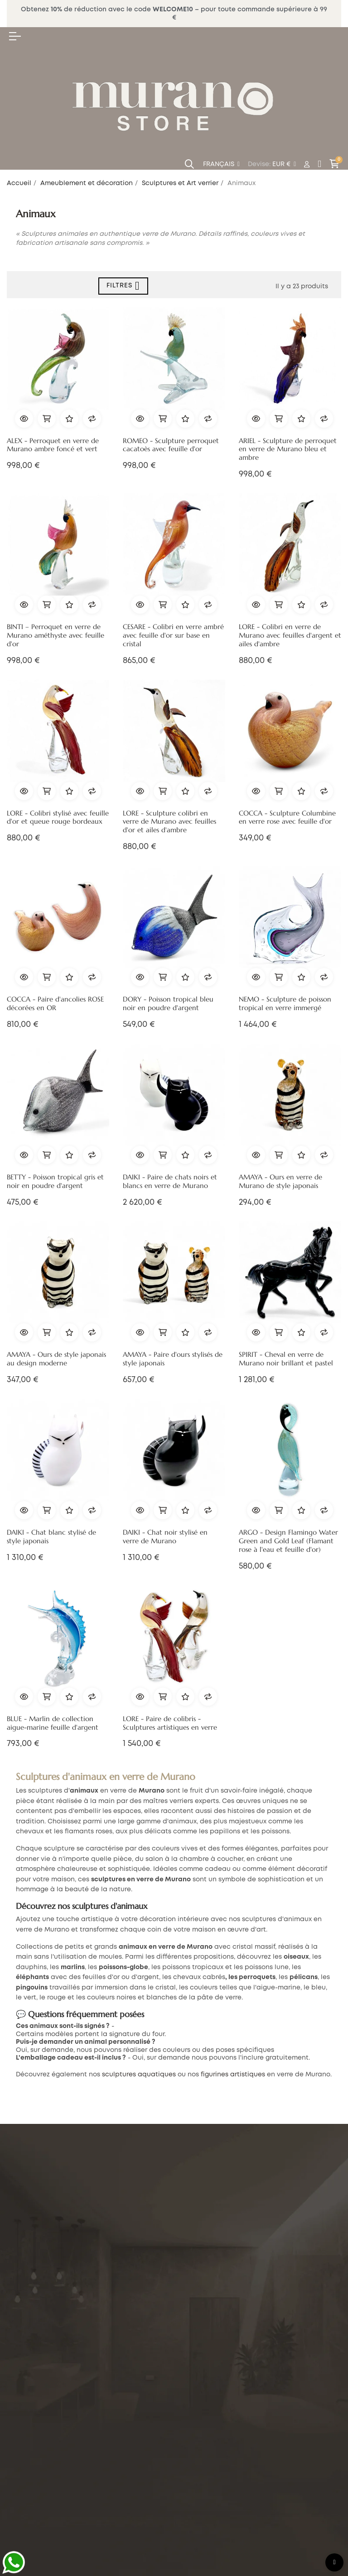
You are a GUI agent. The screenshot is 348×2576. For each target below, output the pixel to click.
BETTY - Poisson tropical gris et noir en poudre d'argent (55, 1181)
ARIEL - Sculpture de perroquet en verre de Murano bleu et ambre (288, 449)
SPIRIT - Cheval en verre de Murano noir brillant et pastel (286, 1358)
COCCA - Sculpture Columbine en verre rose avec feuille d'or (287, 817)
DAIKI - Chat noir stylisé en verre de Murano (165, 1536)
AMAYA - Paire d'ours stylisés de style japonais (172, 1358)
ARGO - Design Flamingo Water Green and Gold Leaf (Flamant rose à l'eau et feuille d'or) (288, 1541)
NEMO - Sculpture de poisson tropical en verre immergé (285, 1003)
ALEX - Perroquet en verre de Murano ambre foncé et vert (53, 445)
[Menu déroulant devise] (221, 165)
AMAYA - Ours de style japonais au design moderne (56, 1358)
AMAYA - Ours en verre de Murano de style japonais (280, 1181)
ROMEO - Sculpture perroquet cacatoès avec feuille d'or (171, 445)
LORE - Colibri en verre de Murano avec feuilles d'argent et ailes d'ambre (290, 635)
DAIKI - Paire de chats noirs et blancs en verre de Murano (170, 1181)
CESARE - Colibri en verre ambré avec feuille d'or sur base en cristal (173, 635)
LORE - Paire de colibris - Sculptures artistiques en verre (170, 1723)
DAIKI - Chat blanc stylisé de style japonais (51, 1536)
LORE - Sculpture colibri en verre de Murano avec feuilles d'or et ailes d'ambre (169, 822)
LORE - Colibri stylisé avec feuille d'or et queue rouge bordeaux (58, 817)
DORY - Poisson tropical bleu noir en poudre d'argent (168, 1003)
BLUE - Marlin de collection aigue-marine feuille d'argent (52, 1723)
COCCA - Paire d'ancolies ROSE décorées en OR (55, 1003)
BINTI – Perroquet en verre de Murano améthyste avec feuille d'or (55, 635)
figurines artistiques (233, 2074)
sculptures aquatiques (139, 2074)
